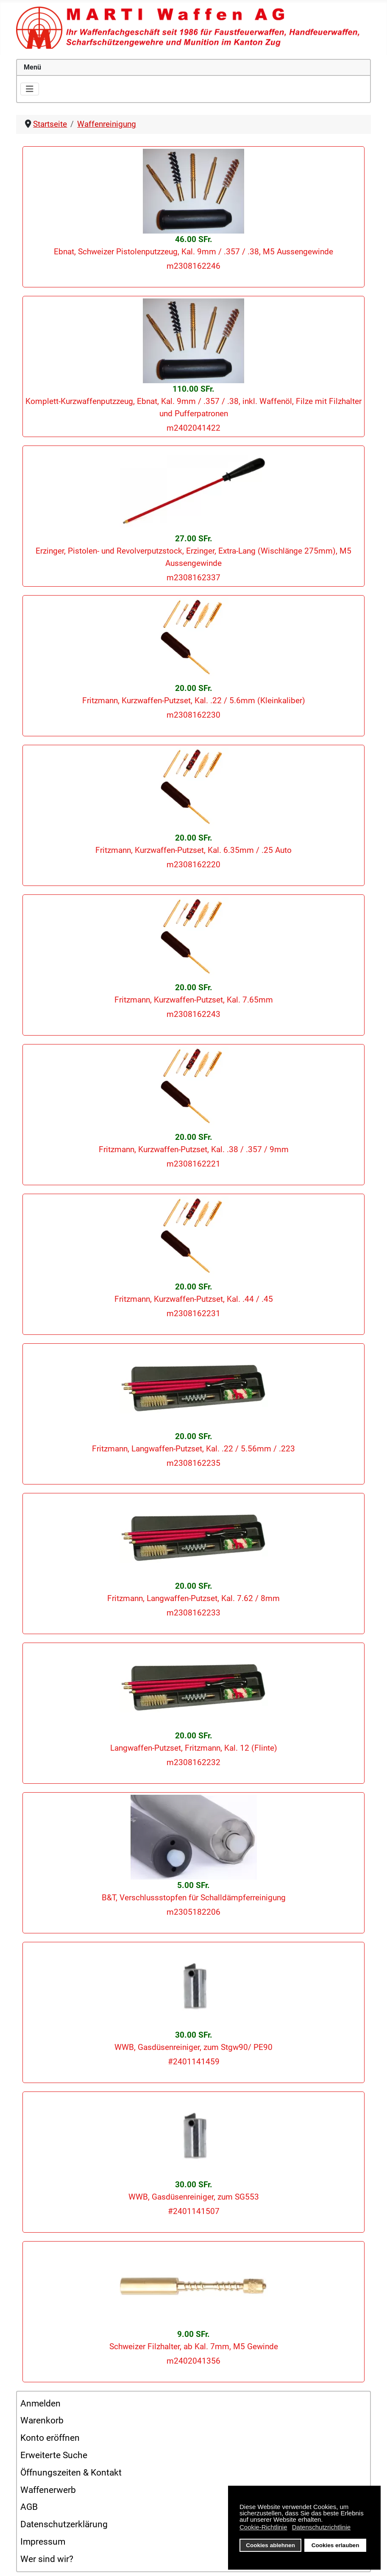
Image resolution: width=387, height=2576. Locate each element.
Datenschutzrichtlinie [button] (321, 2527)
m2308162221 (193, 1164)
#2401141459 (194, 2061)
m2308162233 (193, 1613)
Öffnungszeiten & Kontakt (71, 2472)
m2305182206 (193, 1912)
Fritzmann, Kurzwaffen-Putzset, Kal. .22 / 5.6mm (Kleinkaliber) (193, 700)
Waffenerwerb (48, 2490)
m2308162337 (193, 577)
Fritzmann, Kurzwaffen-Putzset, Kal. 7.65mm (193, 1000)
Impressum (42, 2542)
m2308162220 (193, 864)
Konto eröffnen (50, 2438)
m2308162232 (193, 1762)
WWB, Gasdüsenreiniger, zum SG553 (193, 2197)
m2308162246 (193, 266)
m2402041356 (193, 2361)
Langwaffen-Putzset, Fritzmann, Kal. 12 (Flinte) (193, 1748)
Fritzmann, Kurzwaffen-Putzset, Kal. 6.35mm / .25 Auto (193, 850)
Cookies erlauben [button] (335, 2545)
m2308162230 (193, 715)
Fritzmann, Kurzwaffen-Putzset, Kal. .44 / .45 (193, 1299)
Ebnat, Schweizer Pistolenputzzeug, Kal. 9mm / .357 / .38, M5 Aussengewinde (193, 251)
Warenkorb (42, 2420)
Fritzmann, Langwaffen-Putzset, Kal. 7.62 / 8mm (193, 1598)
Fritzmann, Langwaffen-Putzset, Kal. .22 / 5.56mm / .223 (193, 1449)
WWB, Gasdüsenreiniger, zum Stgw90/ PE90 (193, 2047)
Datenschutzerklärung (64, 2524)
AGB (29, 2507)
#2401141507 (194, 2211)
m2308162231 (193, 1313)
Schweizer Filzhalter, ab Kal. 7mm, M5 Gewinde (193, 2346)
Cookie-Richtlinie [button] (263, 2527)
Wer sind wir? (46, 2559)
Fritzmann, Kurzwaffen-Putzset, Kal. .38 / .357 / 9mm (194, 1149)
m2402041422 (193, 428)
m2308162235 (193, 1463)
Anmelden (40, 2403)
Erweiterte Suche (53, 2455)
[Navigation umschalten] (29, 89)
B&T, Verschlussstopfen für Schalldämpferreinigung (194, 1897)
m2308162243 (193, 1014)
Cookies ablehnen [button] (270, 2545)
